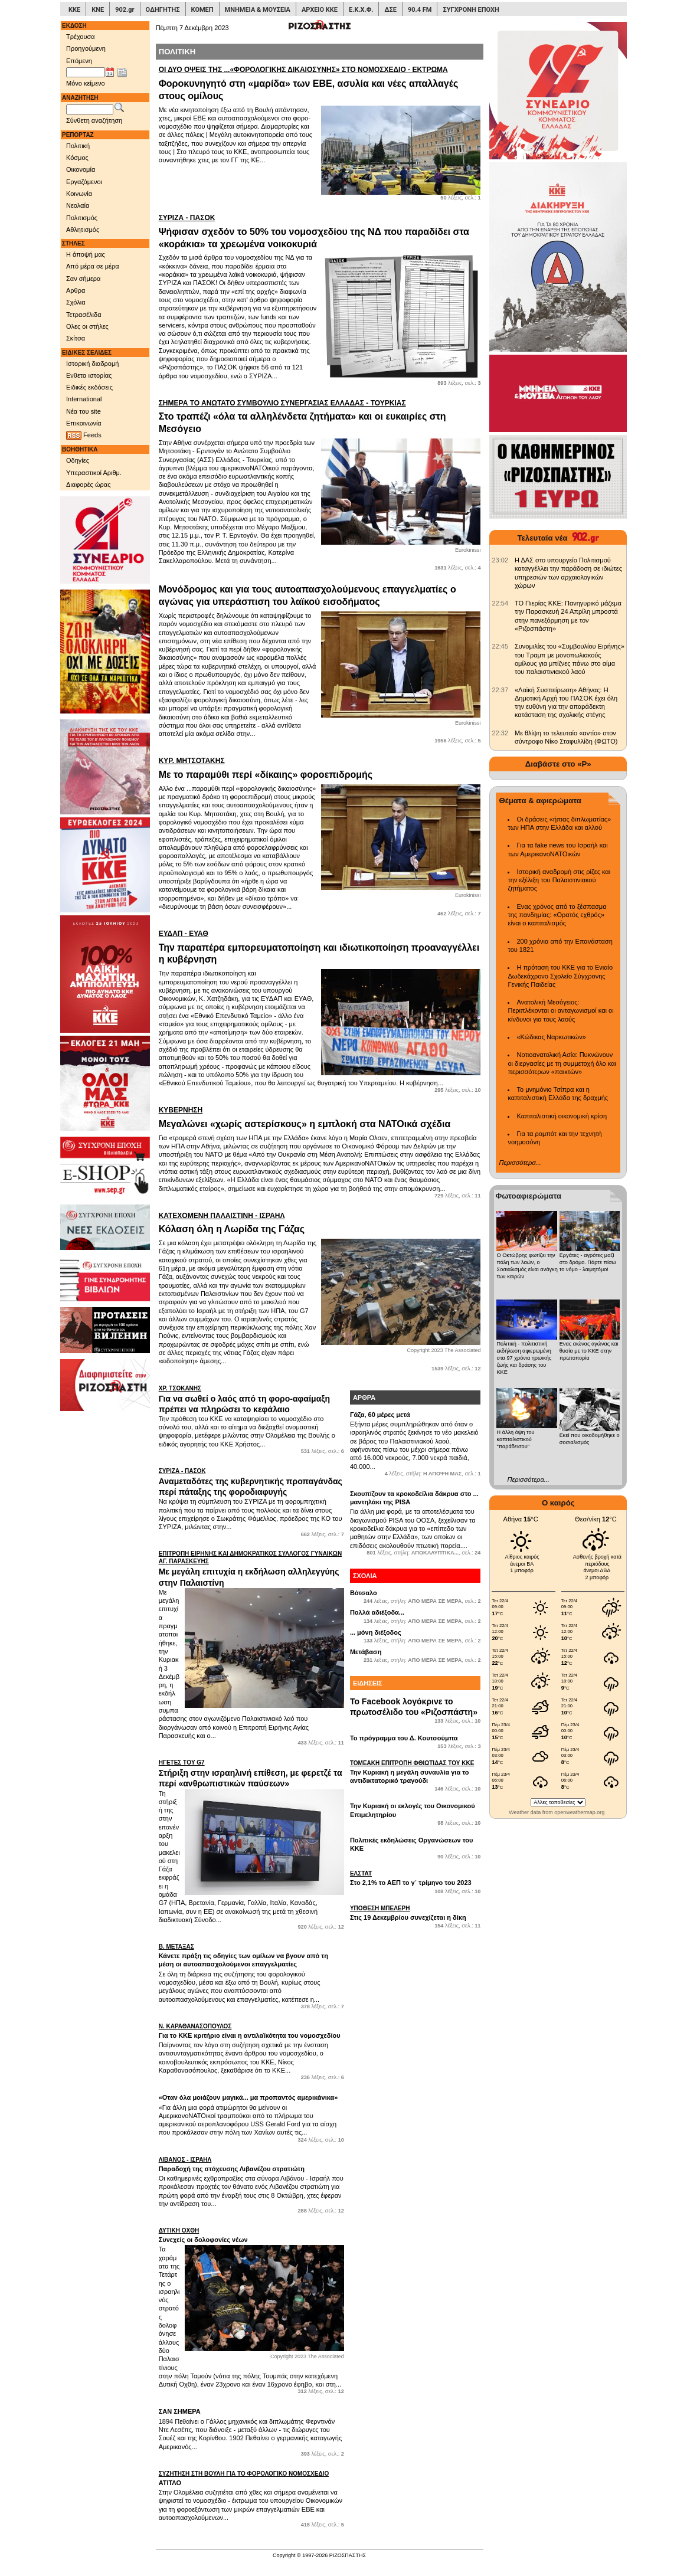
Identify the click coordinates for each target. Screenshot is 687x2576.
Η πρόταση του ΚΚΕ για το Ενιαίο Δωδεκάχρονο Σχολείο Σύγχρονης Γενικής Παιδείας (560, 976)
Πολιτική (78, 145)
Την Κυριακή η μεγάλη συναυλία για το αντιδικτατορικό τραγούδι (415, 1771)
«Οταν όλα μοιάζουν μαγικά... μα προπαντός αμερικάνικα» (248, 2097)
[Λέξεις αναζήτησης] (89, 109)
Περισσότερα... (520, 1162)
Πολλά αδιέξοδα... (377, 1612)
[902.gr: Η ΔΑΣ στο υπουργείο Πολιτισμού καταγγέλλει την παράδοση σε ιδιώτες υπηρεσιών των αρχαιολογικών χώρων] (500, 560)
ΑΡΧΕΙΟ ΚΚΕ (320, 10)
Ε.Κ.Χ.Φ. (361, 10)
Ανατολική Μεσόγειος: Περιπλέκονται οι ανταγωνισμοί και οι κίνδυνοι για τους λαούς (560, 1011)
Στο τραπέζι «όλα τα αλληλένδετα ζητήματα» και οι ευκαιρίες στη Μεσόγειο (320, 416)
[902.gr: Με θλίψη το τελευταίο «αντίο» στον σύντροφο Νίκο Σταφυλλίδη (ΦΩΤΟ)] (500, 733)
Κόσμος (77, 157)
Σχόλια (76, 302)
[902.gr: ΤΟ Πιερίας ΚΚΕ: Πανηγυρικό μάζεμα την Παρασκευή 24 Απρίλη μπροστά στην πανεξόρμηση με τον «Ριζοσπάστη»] (500, 603)
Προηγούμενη (86, 48)
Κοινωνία (79, 193)
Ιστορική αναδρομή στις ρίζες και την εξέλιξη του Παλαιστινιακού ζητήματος (559, 880)
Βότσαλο (363, 1592)
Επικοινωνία (84, 423)
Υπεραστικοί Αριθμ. (94, 472)
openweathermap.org (579, 1812)
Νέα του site (83, 411)
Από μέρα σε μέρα (92, 266)
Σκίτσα (75, 338)
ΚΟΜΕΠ (202, 10)
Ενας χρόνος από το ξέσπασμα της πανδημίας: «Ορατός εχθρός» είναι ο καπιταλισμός (557, 915)
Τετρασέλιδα (84, 314)
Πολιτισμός (81, 217)
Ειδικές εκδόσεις (89, 387)
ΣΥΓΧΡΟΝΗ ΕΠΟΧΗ (471, 10)
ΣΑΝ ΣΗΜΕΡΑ (180, 2411)
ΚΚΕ (74, 10)
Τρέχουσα (80, 36)
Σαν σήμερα (83, 278)
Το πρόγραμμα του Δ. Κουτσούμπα (404, 1738)
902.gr (124, 10)
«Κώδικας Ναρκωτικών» (550, 1036)
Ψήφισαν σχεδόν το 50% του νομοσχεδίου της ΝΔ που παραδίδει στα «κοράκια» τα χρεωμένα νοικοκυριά (320, 231)
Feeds (84, 435)
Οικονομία (80, 169)
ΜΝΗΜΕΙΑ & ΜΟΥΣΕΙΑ (257, 10)
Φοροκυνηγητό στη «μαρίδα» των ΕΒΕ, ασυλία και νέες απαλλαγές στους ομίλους (320, 83)
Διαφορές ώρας (88, 484)
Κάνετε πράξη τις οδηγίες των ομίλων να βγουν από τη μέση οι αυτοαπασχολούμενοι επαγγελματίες (251, 1955)
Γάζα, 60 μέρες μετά (380, 1414)
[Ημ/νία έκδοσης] (85, 72)
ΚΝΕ (97, 10)
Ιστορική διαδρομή (92, 363)
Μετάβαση (365, 1651)
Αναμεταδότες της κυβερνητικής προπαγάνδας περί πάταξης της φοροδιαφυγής (251, 1482)
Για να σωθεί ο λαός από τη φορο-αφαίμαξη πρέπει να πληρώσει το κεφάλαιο (251, 1399)
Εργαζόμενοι (84, 181)
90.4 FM (420, 10)
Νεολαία (77, 205)
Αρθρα (75, 290)
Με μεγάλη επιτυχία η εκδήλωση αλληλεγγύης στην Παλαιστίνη (251, 1568)
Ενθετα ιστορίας (89, 375)
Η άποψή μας (85, 254)
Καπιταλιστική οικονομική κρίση (561, 1116)
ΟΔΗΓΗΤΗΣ (163, 10)
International (84, 398)
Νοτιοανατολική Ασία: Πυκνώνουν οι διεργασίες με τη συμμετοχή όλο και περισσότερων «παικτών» (562, 1063)
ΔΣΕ (390, 10)
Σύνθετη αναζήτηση (94, 120)
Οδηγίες (77, 460)
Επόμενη (79, 60)
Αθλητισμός (82, 229)
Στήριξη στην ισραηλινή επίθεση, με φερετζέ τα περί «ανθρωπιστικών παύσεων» (251, 1773)
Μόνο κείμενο (85, 83)
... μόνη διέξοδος (375, 1632)
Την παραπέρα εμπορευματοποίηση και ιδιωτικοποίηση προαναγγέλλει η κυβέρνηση (320, 946)
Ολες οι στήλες (87, 326)
